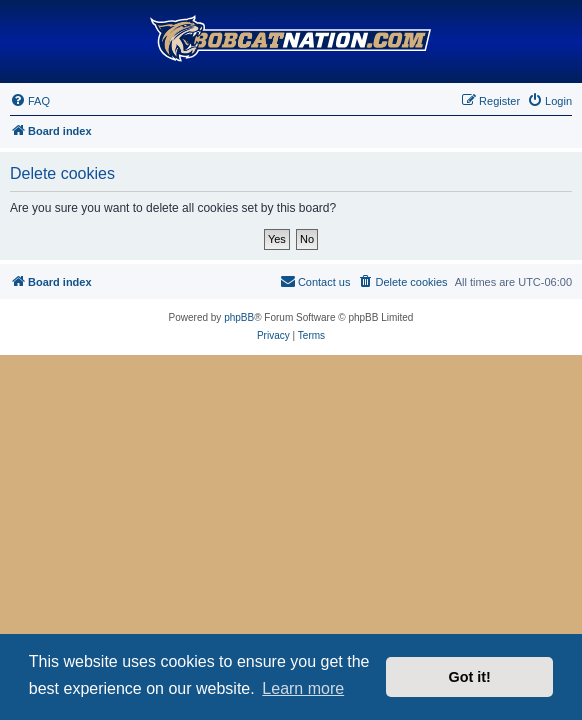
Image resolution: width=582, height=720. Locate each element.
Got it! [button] (470, 677)
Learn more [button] (303, 688)
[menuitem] (30, 101)
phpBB (239, 317)
